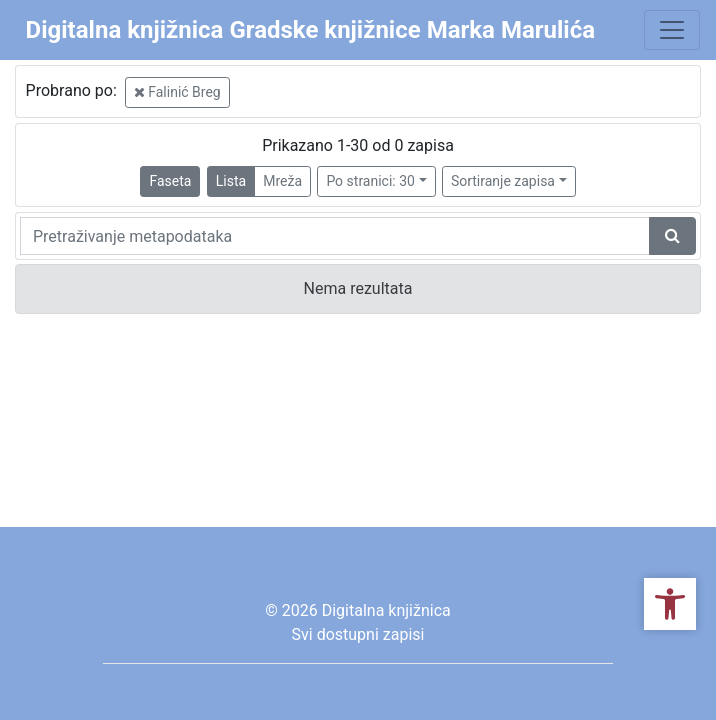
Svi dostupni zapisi (358, 634)
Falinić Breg (177, 92)
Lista (231, 181)
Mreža (282, 181)
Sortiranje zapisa (503, 181)
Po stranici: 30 (370, 181)
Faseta (170, 181)
